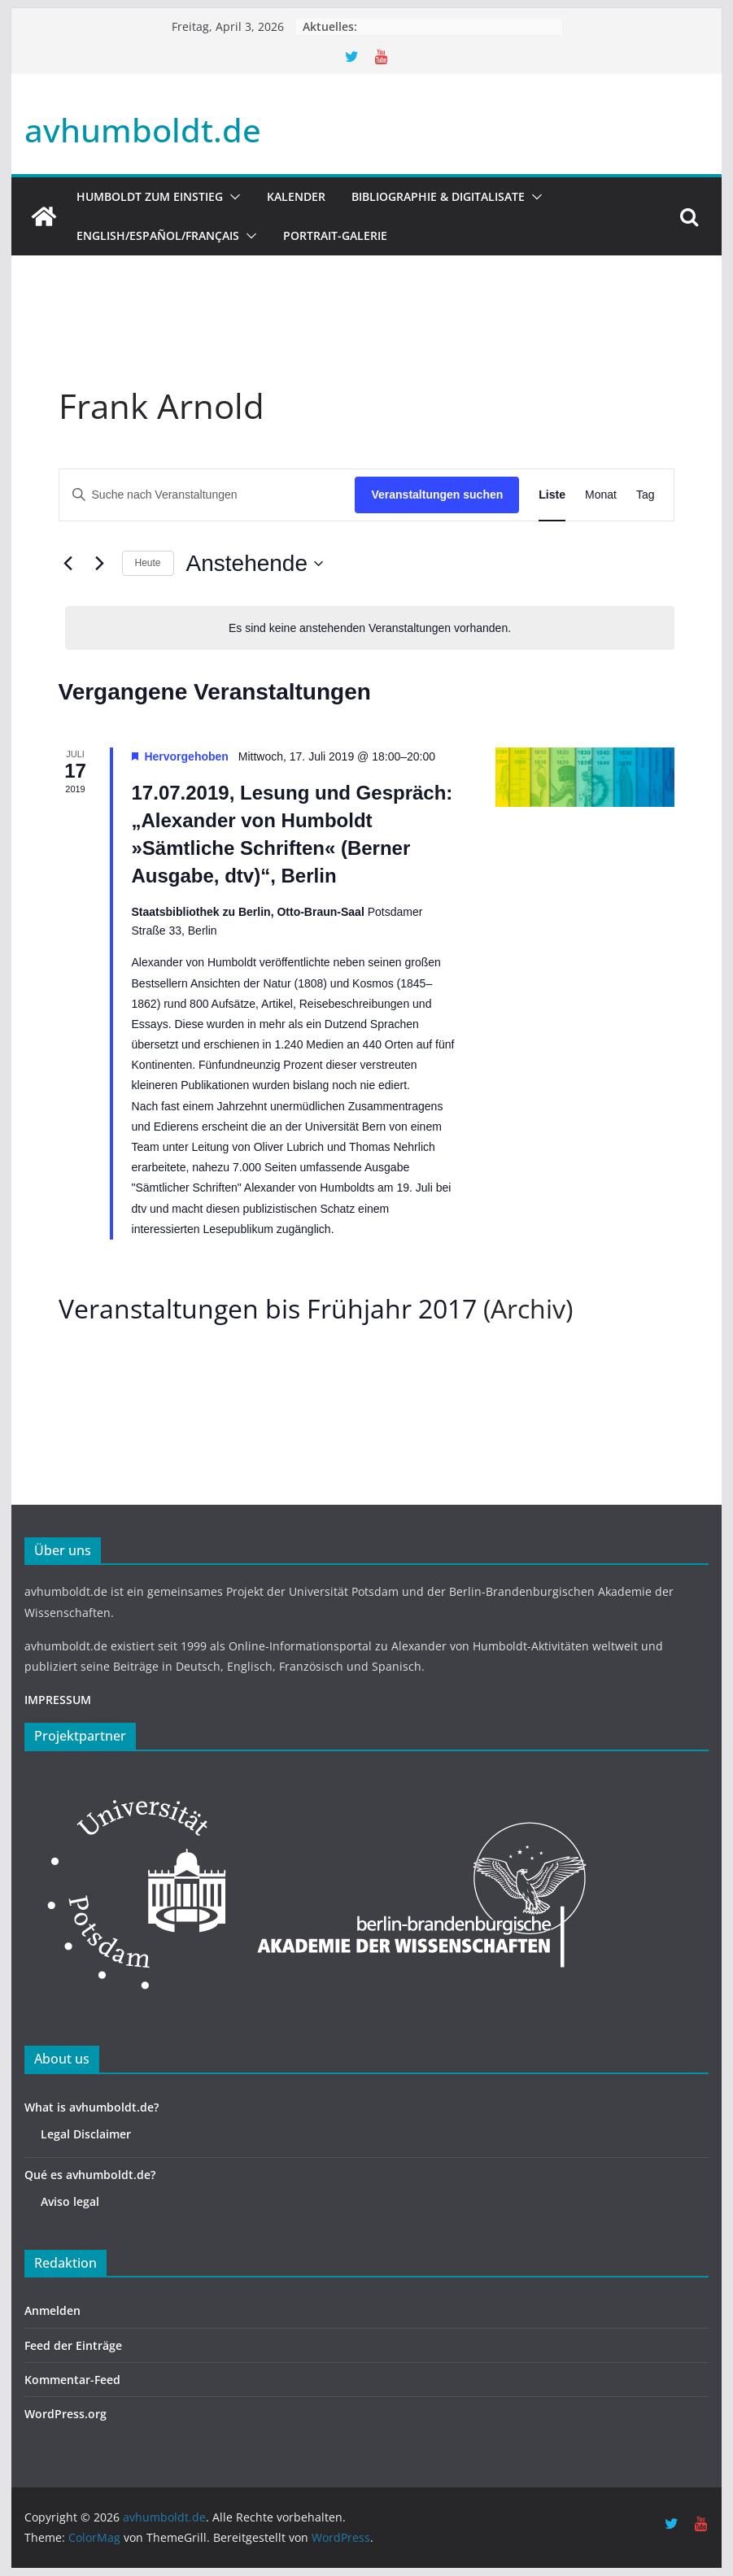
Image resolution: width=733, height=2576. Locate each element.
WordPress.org (65, 2413)
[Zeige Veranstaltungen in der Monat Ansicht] (601, 495)
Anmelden (52, 2310)
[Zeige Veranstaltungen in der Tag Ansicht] (645, 495)
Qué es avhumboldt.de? (89, 2174)
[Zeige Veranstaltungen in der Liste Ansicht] (552, 495)
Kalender (296, 196)
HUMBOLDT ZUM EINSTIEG (149, 196)
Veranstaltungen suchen (437, 494)
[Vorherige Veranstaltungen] (68, 563)
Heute (148, 563)
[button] (232, 196)
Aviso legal (70, 2201)
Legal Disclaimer (86, 2134)
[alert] (370, 628)
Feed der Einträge (73, 2345)
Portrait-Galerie (335, 235)
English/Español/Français (157, 235)
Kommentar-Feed (72, 2379)
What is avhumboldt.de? (91, 2107)
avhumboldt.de (142, 129)
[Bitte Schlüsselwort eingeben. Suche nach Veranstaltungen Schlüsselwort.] (207, 495)
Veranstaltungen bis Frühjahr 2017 (268, 1308)
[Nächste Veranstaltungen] (100, 563)
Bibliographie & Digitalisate (438, 196)
